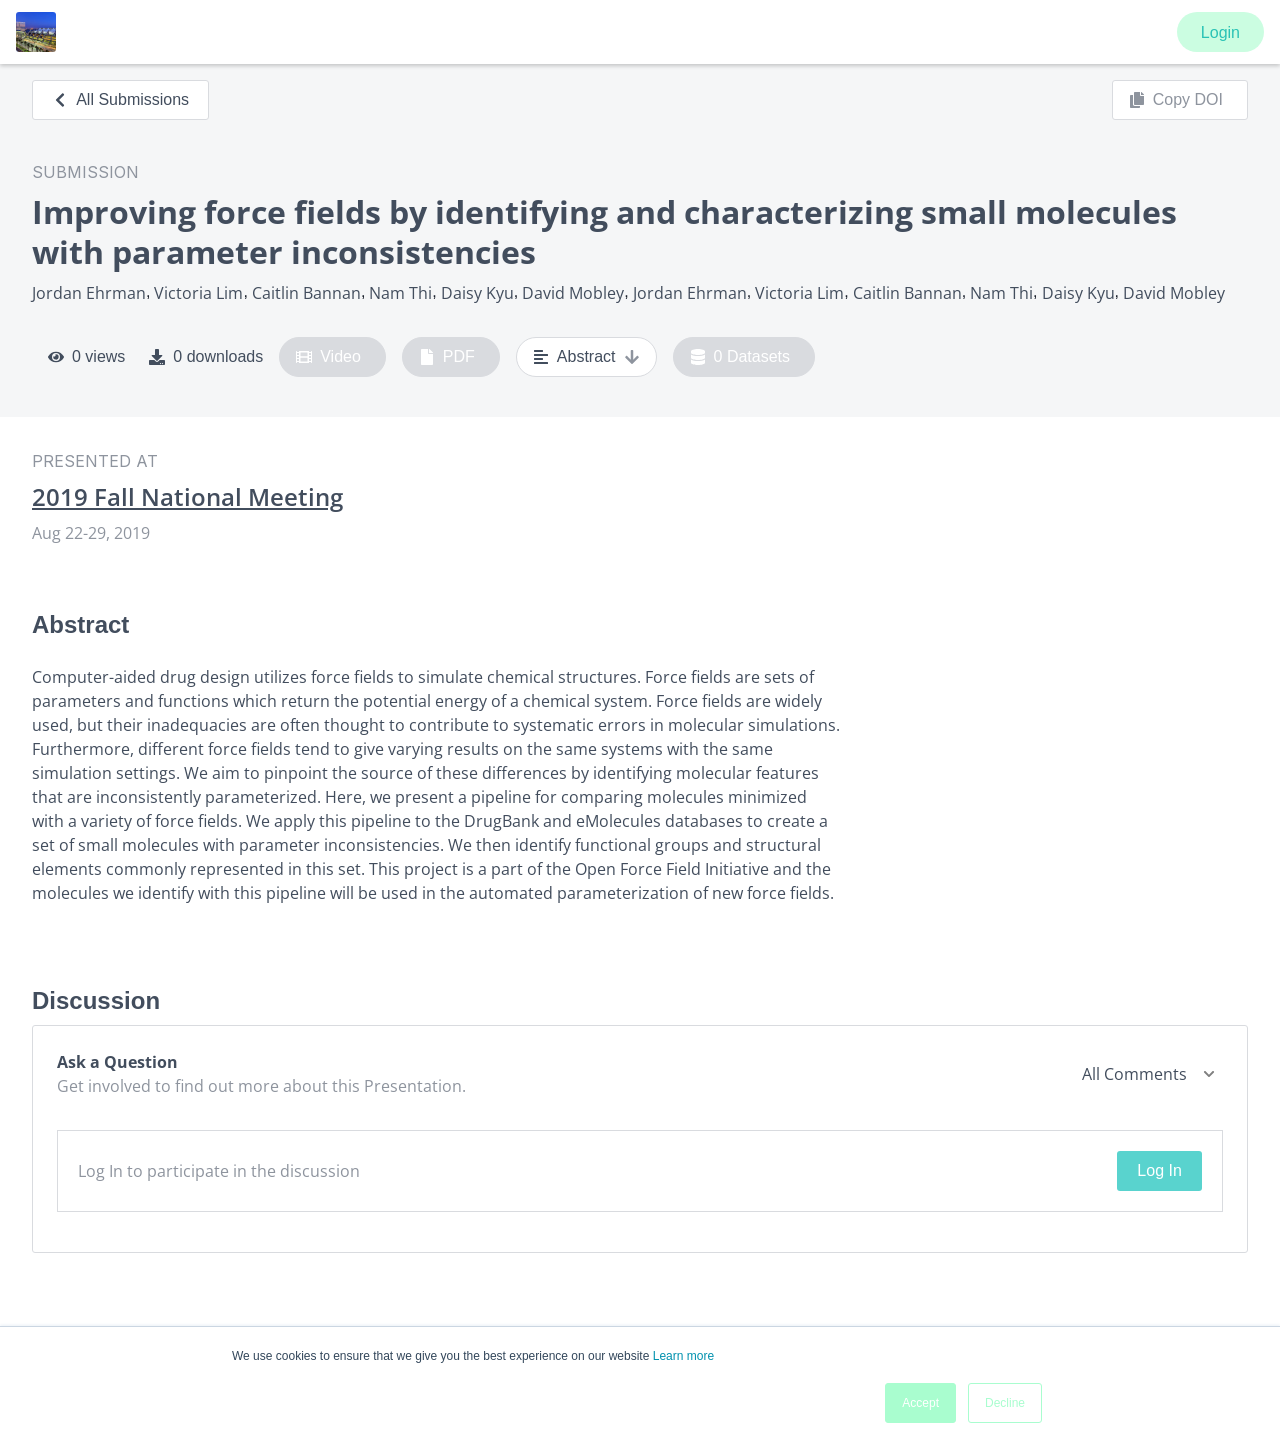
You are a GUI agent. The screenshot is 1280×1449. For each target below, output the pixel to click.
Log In (1159, 1170)
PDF (447, 357)
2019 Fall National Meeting (187, 497)
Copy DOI (1176, 100)
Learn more (683, 1356)
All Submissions (120, 99)
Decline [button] (1005, 1403)
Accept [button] (920, 1403)
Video (328, 357)
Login (1220, 32)
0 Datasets (740, 357)
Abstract (586, 357)
